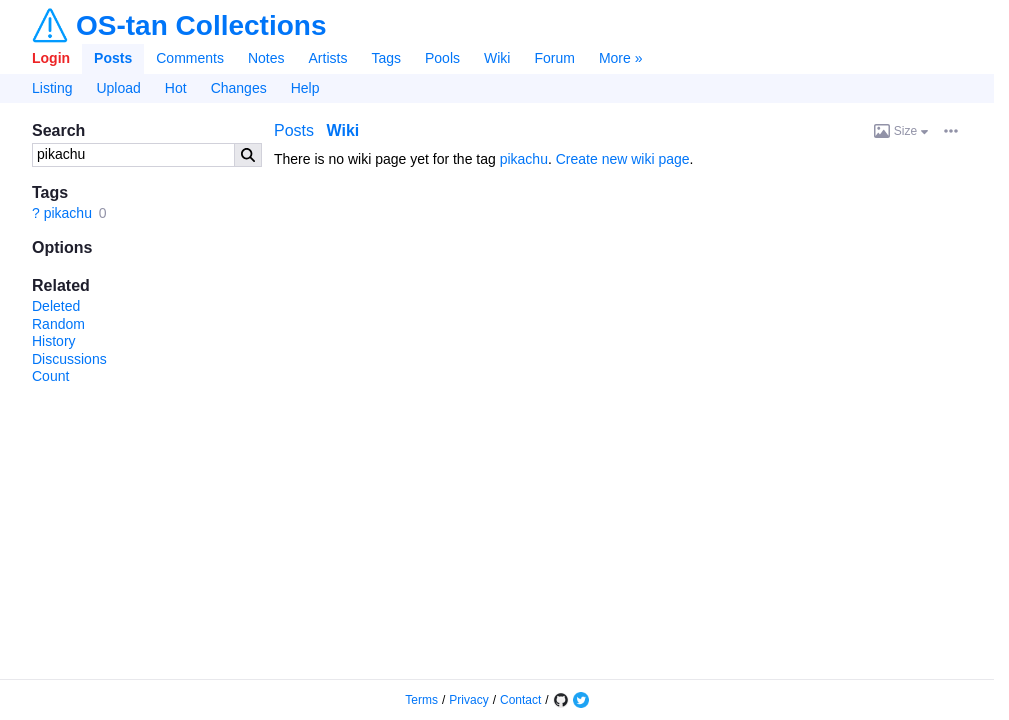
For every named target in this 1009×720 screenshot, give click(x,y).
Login (51, 58)
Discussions (69, 359)
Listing (52, 88)
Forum (554, 58)
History (54, 341)
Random (58, 324)
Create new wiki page (623, 159)
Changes (239, 88)
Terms (421, 700)
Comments (190, 58)
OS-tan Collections (201, 26)
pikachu (68, 213)
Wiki (497, 58)
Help (305, 88)
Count (50, 376)
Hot (176, 88)
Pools (442, 58)
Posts (113, 58)
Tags (386, 58)
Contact (520, 700)
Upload (118, 88)
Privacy (468, 700)
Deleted (56, 306)
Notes (266, 58)
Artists (328, 58)
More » (621, 58)
